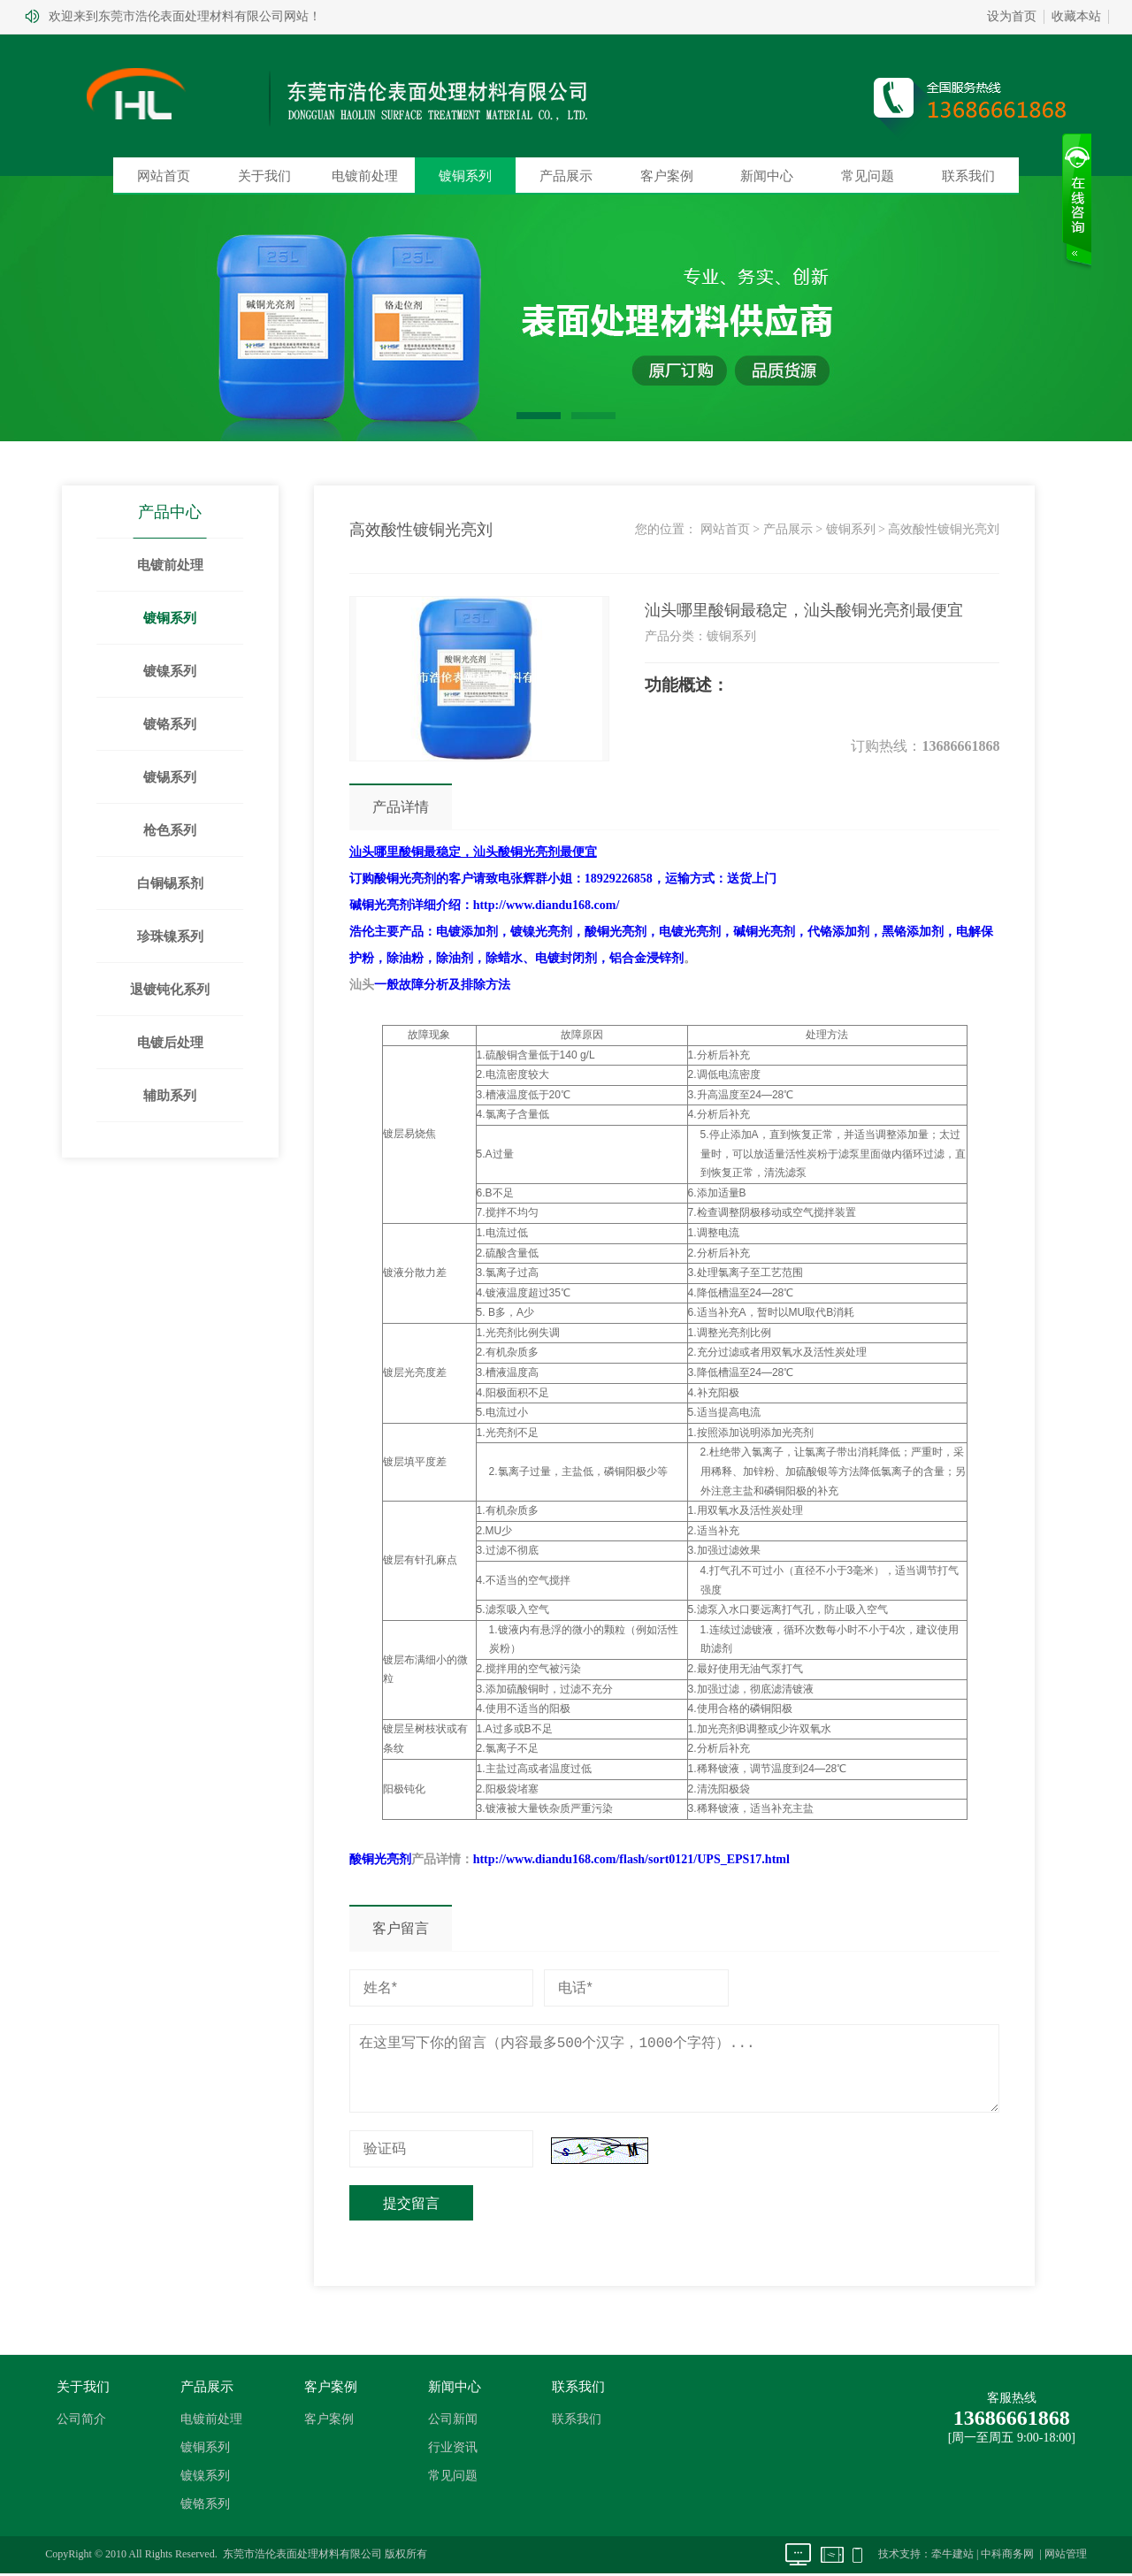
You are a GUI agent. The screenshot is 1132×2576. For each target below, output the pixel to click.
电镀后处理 (170, 1043)
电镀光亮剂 (690, 931)
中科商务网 (1007, 2555)
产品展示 (566, 176)
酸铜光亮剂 (615, 931)
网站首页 (163, 176)
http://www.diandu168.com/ (546, 905)
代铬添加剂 (838, 931)
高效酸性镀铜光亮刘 (943, 529)
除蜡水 (504, 958)
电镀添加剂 (467, 931)
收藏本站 (1076, 16)
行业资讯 (453, 2448)
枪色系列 (170, 830)
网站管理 (1065, 2555)
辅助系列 (170, 1096)
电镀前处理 (365, 176)
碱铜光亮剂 (380, 905)
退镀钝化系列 (170, 989)
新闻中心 (766, 176)
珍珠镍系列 (170, 936)
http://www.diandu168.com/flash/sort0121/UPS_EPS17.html (631, 1859)
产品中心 (171, 512)
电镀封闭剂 (566, 958)
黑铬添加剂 (913, 931)
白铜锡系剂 (170, 883)
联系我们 (968, 176)
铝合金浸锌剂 (646, 958)
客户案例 (666, 176)
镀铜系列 (465, 176)
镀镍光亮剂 (541, 931)
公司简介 (81, 2420)
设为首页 (1011, 16)
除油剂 (454, 958)
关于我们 (264, 176)
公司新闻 (453, 2420)
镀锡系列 (170, 777)
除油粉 (405, 958)
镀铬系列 (170, 724)
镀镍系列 (170, 671)
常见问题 (867, 176)
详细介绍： (442, 905)
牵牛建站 (952, 2555)
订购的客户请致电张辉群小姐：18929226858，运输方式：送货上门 (562, 878)
